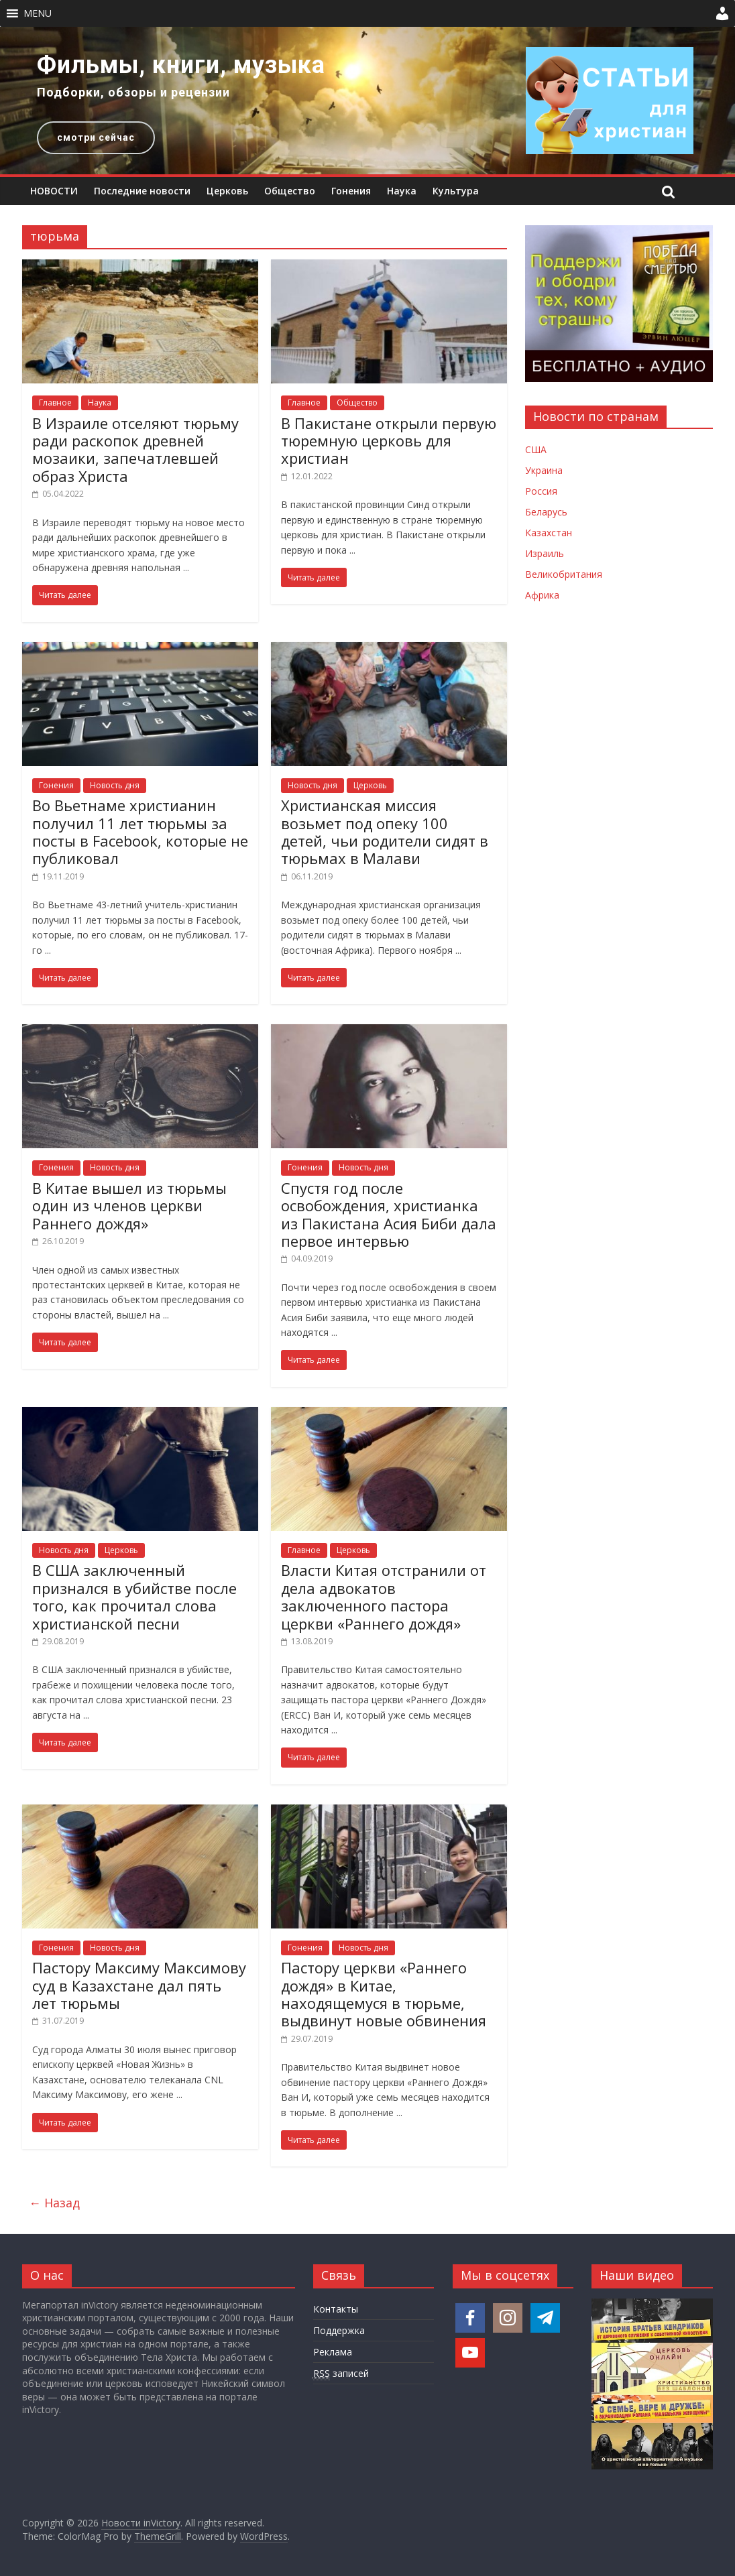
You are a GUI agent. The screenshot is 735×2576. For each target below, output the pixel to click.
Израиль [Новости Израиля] (544, 553)
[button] (37, 13)
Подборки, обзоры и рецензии (133, 92)
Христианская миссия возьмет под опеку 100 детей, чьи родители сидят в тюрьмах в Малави (384, 831)
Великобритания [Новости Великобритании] (563, 574)
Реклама (332, 2351)
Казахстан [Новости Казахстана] (548, 532)
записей (341, 2373)
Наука (401, 190)
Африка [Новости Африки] (542, 595)
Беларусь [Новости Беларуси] (546, 511)
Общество (289, 190)
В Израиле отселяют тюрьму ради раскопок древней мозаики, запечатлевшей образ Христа (135, 449)
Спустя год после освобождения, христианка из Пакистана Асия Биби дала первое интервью (388, 1214)
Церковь (227, 190)
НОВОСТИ (54, 190)
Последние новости (142, 190)
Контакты (335, 2309)
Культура (456, 190)
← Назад (54, 2203)
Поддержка (339, 2330)
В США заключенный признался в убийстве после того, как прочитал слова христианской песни (134, 1596)
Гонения (351, 190)
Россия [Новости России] (541, 491)
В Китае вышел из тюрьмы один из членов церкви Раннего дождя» (129, 1205)
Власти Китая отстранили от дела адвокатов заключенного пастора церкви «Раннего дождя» (383, 1596)
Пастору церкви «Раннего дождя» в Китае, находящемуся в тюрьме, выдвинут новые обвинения (383, 1993)
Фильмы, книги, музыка (181, 65)
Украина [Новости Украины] (544, 470)
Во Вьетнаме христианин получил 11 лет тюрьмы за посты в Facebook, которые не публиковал (140, 831)
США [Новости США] (536, 449)
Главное (55, 402)
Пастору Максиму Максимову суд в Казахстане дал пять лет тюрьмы (139, 1985)
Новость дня (114, 785)
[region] (367, 100)
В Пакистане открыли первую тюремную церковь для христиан (388, 441)
